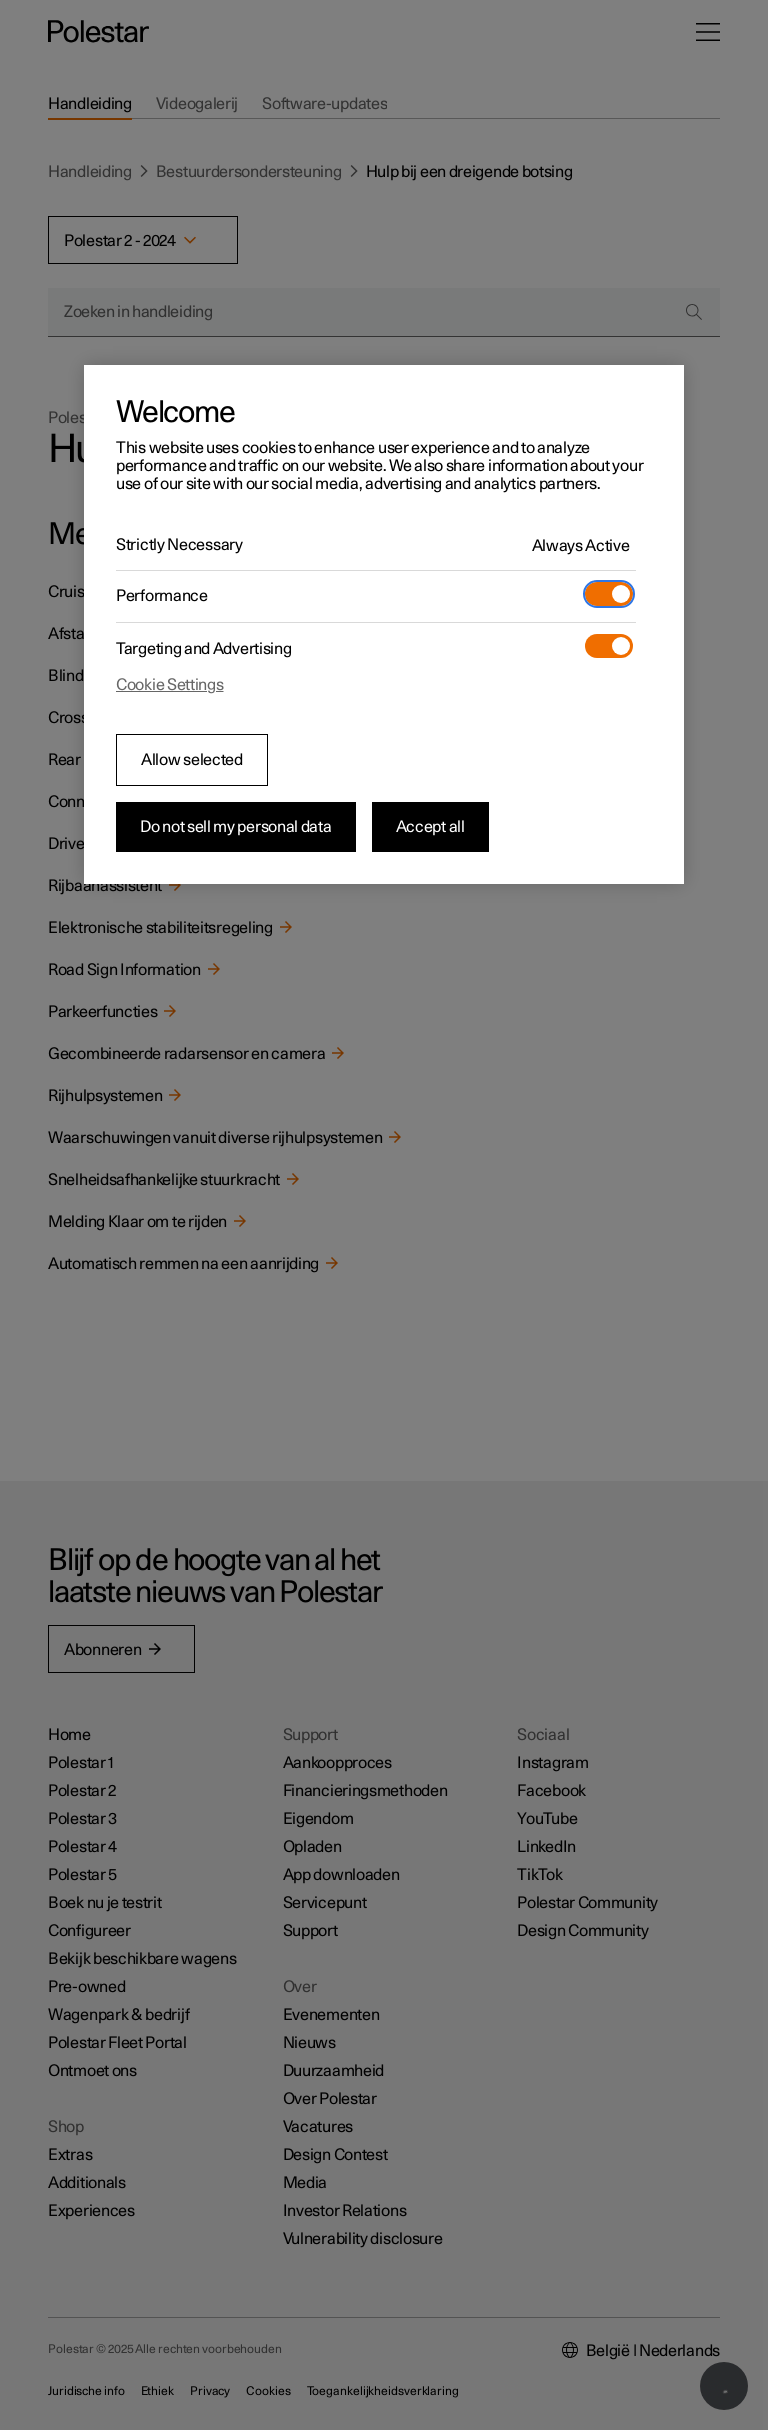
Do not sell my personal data (236, 827)
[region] (384, 625)
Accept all (430, 827)
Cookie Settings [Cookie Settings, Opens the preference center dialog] (170, 685)
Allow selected (192, 760)
